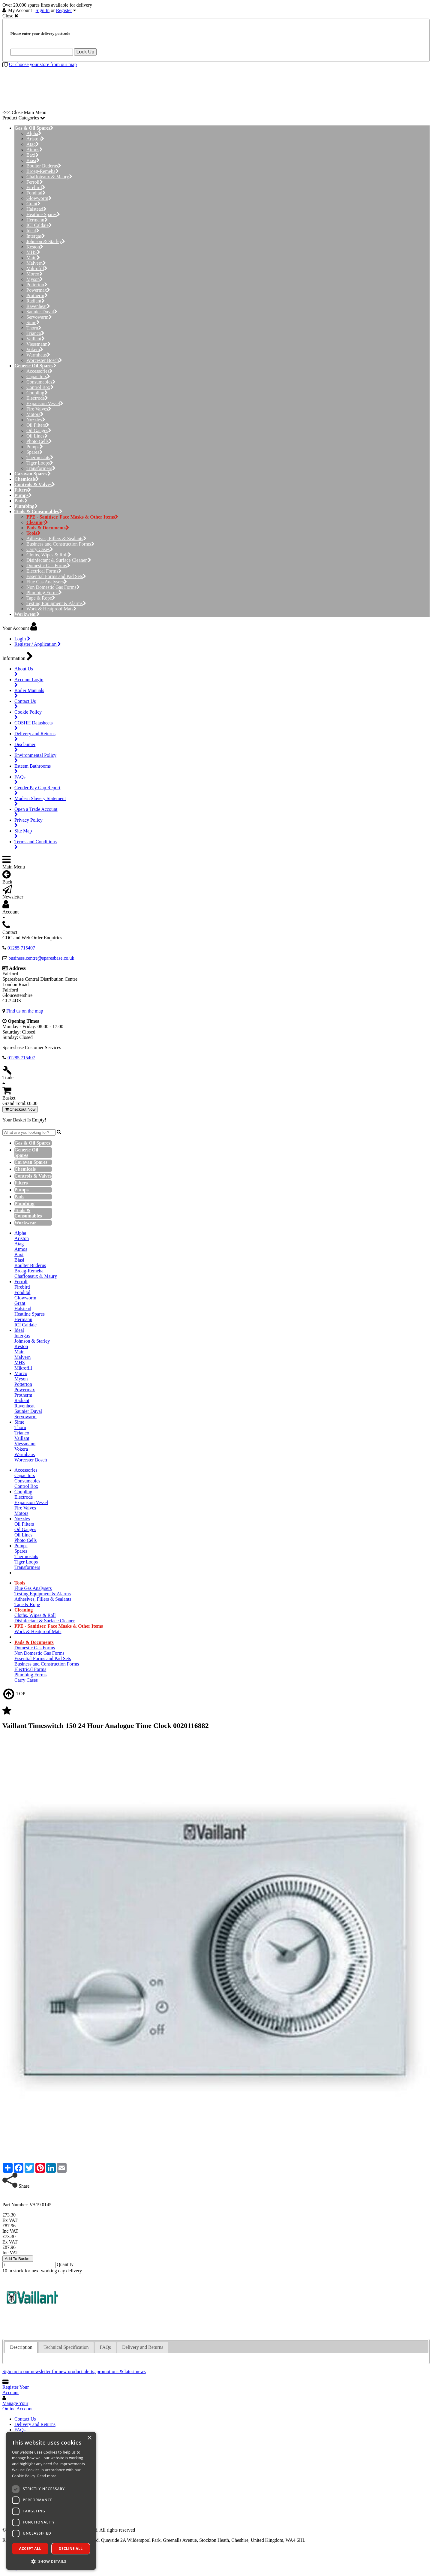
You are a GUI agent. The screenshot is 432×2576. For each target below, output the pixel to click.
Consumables (41, 381)
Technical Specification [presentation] (66, 2347)
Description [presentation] (21, 2347)
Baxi (32, 155)
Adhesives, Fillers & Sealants (56, 538)
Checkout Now (20, 1109)
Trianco (35, 333)
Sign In (43, 10)
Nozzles (35, 419)
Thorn (33, 327)
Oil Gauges (38, 430)
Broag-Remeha (42, 171)
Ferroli (34, 182)
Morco (34, 273)
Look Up (85, 51)
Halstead (36, 209)
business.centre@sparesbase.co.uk (41, 958)
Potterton (36, 284)
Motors (35, 414)
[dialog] (51, 2501)
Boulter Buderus (43, 165)
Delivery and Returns (35, 2424)
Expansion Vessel (44, 403)
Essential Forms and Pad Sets (56, 576)
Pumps (34, 446)
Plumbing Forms (44, 592)
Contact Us (25, 2418)
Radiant (35, 300)
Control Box (40, 387)
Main (33, 257)
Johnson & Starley (45, 241)
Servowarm (39, 317)
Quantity (65, 2264)
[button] (51, 2561)
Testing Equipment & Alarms (56, 603)
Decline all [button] (71, 2548)
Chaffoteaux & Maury (49, 176)
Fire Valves (38, 408)
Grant (33, 203)
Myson (34, 279)
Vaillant (35, 338)
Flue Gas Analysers (46, 581)
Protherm (37, 295)
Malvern (36, 263)
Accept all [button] (30, 2548)
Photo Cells (39, 441)
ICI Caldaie (39, 225)
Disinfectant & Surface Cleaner (58, 560)
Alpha (33, 133)
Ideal (32, 230)
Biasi (33, 160)
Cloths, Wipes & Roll (48, 554)
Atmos (34, 149)
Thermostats (39, 457)
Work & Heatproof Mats (51, 608)
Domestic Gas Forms (48, 565)
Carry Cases (39, 549)
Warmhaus (38, 354)
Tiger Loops (39, 462)
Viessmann (38, 344)
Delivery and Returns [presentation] (142, 2347)
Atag (32, 144)
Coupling (37, 392)
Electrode (37, 398)
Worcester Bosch (44, 360)
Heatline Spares (43, 214)
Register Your (15, 2390)
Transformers (41, 468)
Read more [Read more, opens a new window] (46, 2475)
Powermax (38, 290)
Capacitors (38, 376)
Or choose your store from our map (43, 64)
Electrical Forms (44, 570)
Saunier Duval (41, 311)
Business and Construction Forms (60, 543)
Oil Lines (37, 435)
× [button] (89, 2438)
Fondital (36, 192)
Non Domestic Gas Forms (53, 587)
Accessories (39, 371)
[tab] (21, 2347)
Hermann (37, 219)
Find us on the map (24, 1010)
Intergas (35, 236)
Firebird (35, 187)
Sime (33, 322)
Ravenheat (38, 306)
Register (64, 10)
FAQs (20, 2429)
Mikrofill (36, 268)
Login (22, 638)
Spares (34, 452)
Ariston (35, 138)
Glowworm (39, 198)
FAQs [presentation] (105, 2347)
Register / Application (37, 644)
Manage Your (17, 2406)
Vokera (34, 349)
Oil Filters (37, 425)
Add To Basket (18, 2258)
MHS (33, 252)
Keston (34, 246)
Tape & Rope (40, 597)
